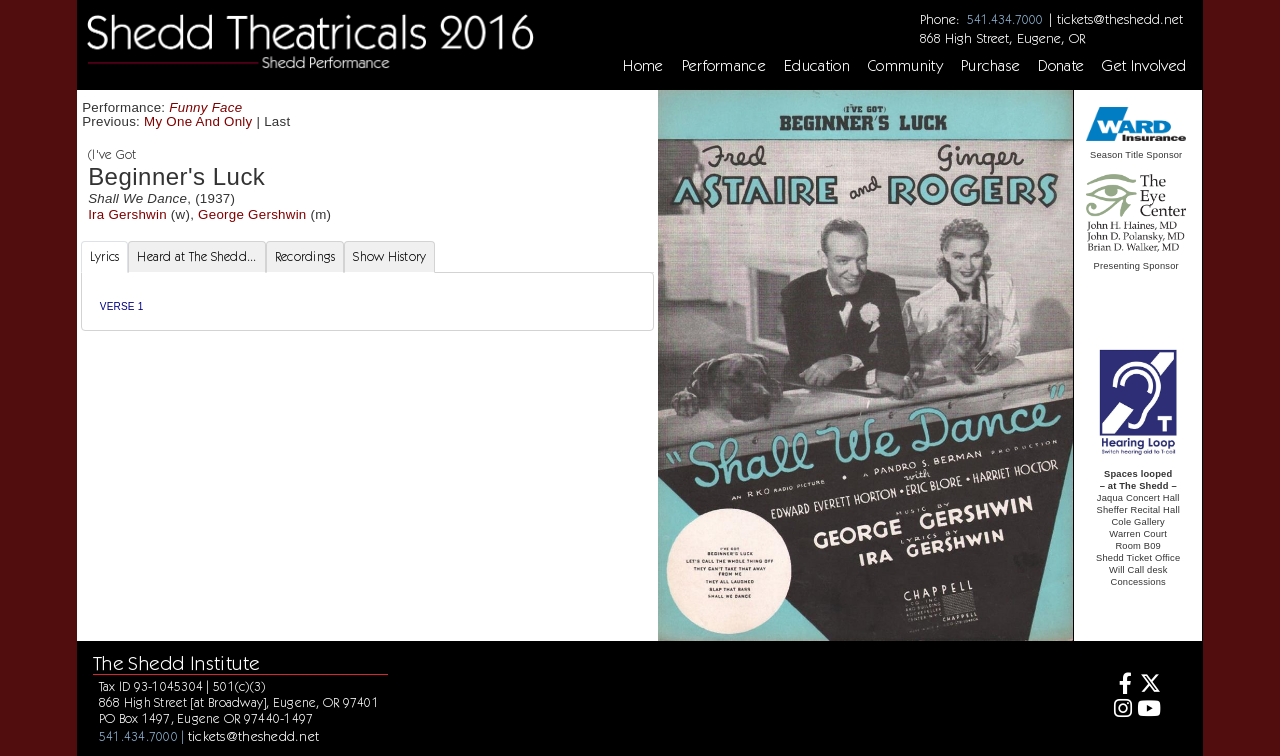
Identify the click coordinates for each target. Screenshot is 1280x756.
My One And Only (198, 121)
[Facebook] (1119, 685)
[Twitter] (1149, 685)
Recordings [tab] (305, 256)
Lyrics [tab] (105, 256)
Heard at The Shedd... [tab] (196, 256)
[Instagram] (1119, 710)
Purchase (991, 66)
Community (905, 66)
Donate (1061, 66)
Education (817, 66)
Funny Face (205, 107)
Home (643, 66)
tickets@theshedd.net (1120, 19)
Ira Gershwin (127, 214)
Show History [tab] (389, 256)
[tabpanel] (367, 301)
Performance (724, 66)
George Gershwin (252, 214)
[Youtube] (1149, 710)
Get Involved (1144, 66)
